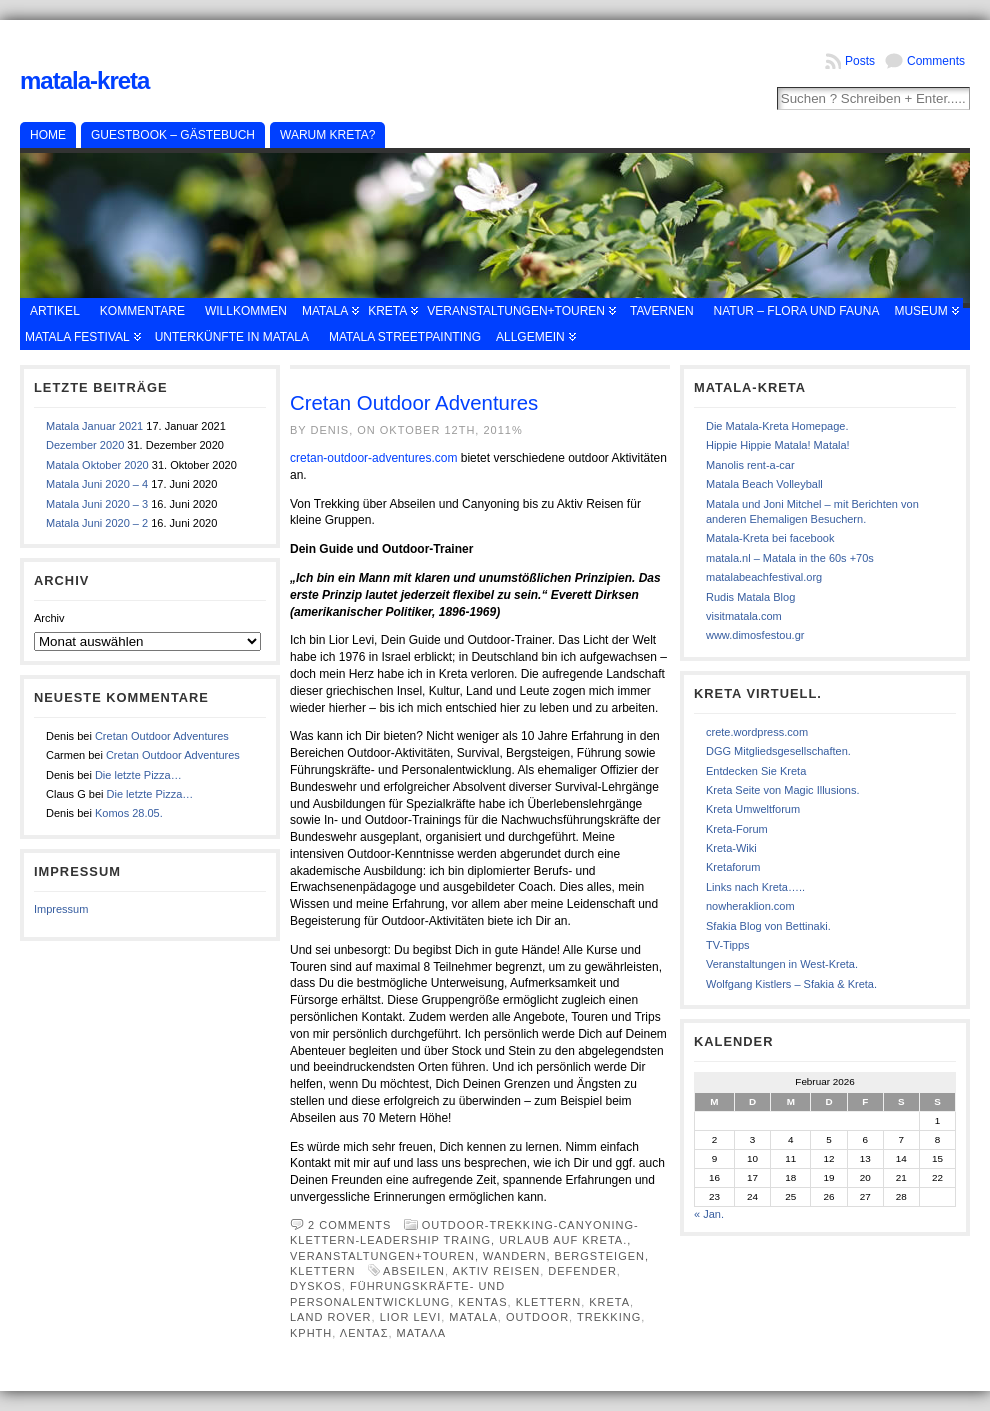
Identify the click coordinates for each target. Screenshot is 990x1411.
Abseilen (414, 1271)
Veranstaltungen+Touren (516, 311)
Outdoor (537, 1317)
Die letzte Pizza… (138, 775)
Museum (920, 311)
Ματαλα (421, 1333)
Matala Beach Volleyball (764, 484)
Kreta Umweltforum (753, 809)
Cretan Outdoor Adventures (162, 736)
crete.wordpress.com (757, 732)
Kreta (387, 311)
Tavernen (662, 311)
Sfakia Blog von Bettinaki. (768, 926)
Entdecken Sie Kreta (756, 771)
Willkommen (246, 311)
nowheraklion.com (750, 906)
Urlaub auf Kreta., (565, 1240)
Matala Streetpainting (405, 337)
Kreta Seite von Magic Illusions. (782, 790)
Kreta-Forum (737, 829)
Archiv (49, 618)
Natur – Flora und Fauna (797, 311)
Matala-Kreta (84, 80)
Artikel (55, 311)
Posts (860, 61)
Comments (936, 61)
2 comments (349, 1225)
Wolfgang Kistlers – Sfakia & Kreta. (791, 984)
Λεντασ (364, 1333)
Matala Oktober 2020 (97, 465)
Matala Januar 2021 (94, 426)
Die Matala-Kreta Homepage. (777, 426)
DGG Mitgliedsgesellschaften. (778, 751)
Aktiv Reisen (496, 1271)
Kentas (482, 1302)
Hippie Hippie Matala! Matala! (778, 445)
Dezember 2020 (85, 445)
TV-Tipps (728, 945)
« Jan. (709, 1214)
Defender (582, 1271)
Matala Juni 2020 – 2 (97, 523)
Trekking (609, 1317)
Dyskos (316, 1286)
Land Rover (331, 1317)
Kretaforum (733, 867)
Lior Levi (411, 1317)
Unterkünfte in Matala (232, 337)
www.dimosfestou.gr (755, 635)
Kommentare (142, 311)
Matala (325, 311)
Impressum (61, 909)
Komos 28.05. (129, 813)
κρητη (311, 1333)
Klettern (548, 1302)
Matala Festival (77, 337)
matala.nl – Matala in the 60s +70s (790, 558)
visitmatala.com (744, 616)
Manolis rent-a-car (750, 465)
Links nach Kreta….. (755, 887)
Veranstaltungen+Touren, (386, 1256)
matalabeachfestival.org (764, 577)
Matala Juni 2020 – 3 (97, 504)
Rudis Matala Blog (750, 597)
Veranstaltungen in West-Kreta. (782, 964)
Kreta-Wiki (731, 848)
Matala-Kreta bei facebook (770, 538)
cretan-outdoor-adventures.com (373, 458)
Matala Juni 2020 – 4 (97, 484)
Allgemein (530, 337)
